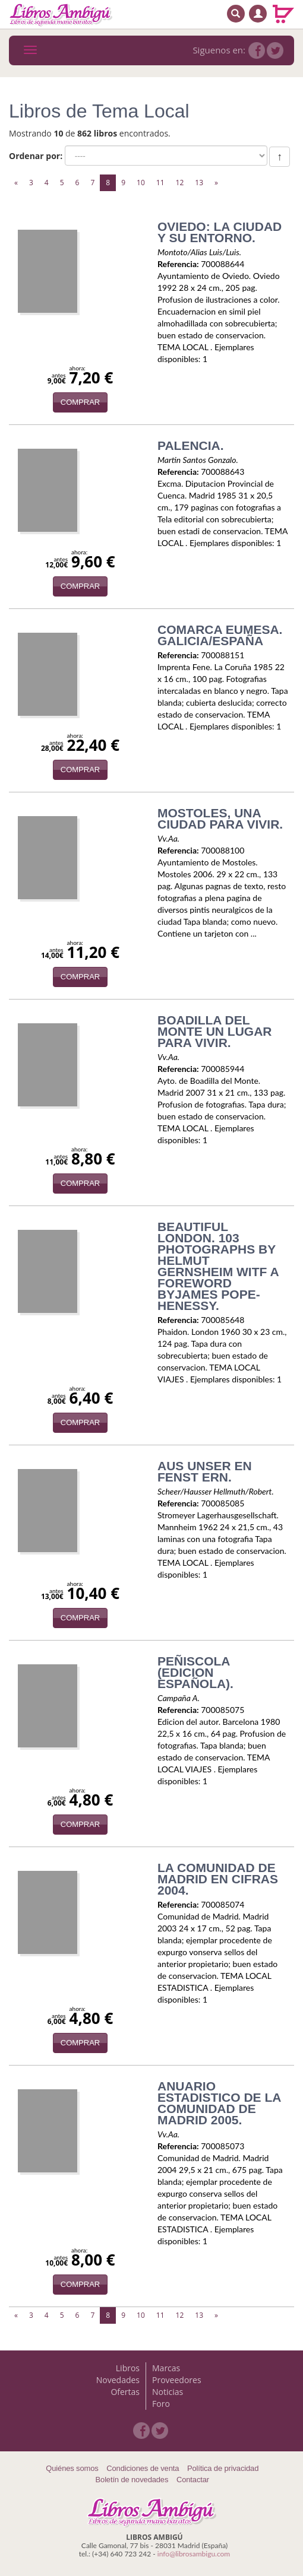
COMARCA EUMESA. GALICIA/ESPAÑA (219, 635)
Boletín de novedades (132, 2479)
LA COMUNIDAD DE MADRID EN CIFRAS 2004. (217, 1879)
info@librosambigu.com (193, 2553)
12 (180, 182)
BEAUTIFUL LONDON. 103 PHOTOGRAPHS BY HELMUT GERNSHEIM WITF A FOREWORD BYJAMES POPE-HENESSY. (218, 1266)
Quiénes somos (72, 2468)
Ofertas (125, 2391)
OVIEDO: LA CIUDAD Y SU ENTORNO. (219, 232)
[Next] (216, 183)
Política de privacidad (222, 2468)
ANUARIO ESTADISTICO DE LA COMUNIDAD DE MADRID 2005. (219, 2103)
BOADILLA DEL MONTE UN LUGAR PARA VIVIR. (214, 1031)
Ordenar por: (35, 155)
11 (160, 182)
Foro (161, 2403)
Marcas (166, 2368)
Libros (128, 2368)
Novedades (118, 2379)
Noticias (167, 2391)
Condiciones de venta (142, 2468)
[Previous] (16, 183)
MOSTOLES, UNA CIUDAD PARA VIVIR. (220, 818)
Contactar (192, 2479)
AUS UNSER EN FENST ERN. (204, 1471)
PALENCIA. (190, 445)
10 (141, 182)
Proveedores (176, 2379)
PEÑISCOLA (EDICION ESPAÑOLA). (195, 1672)
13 (199, 182)
